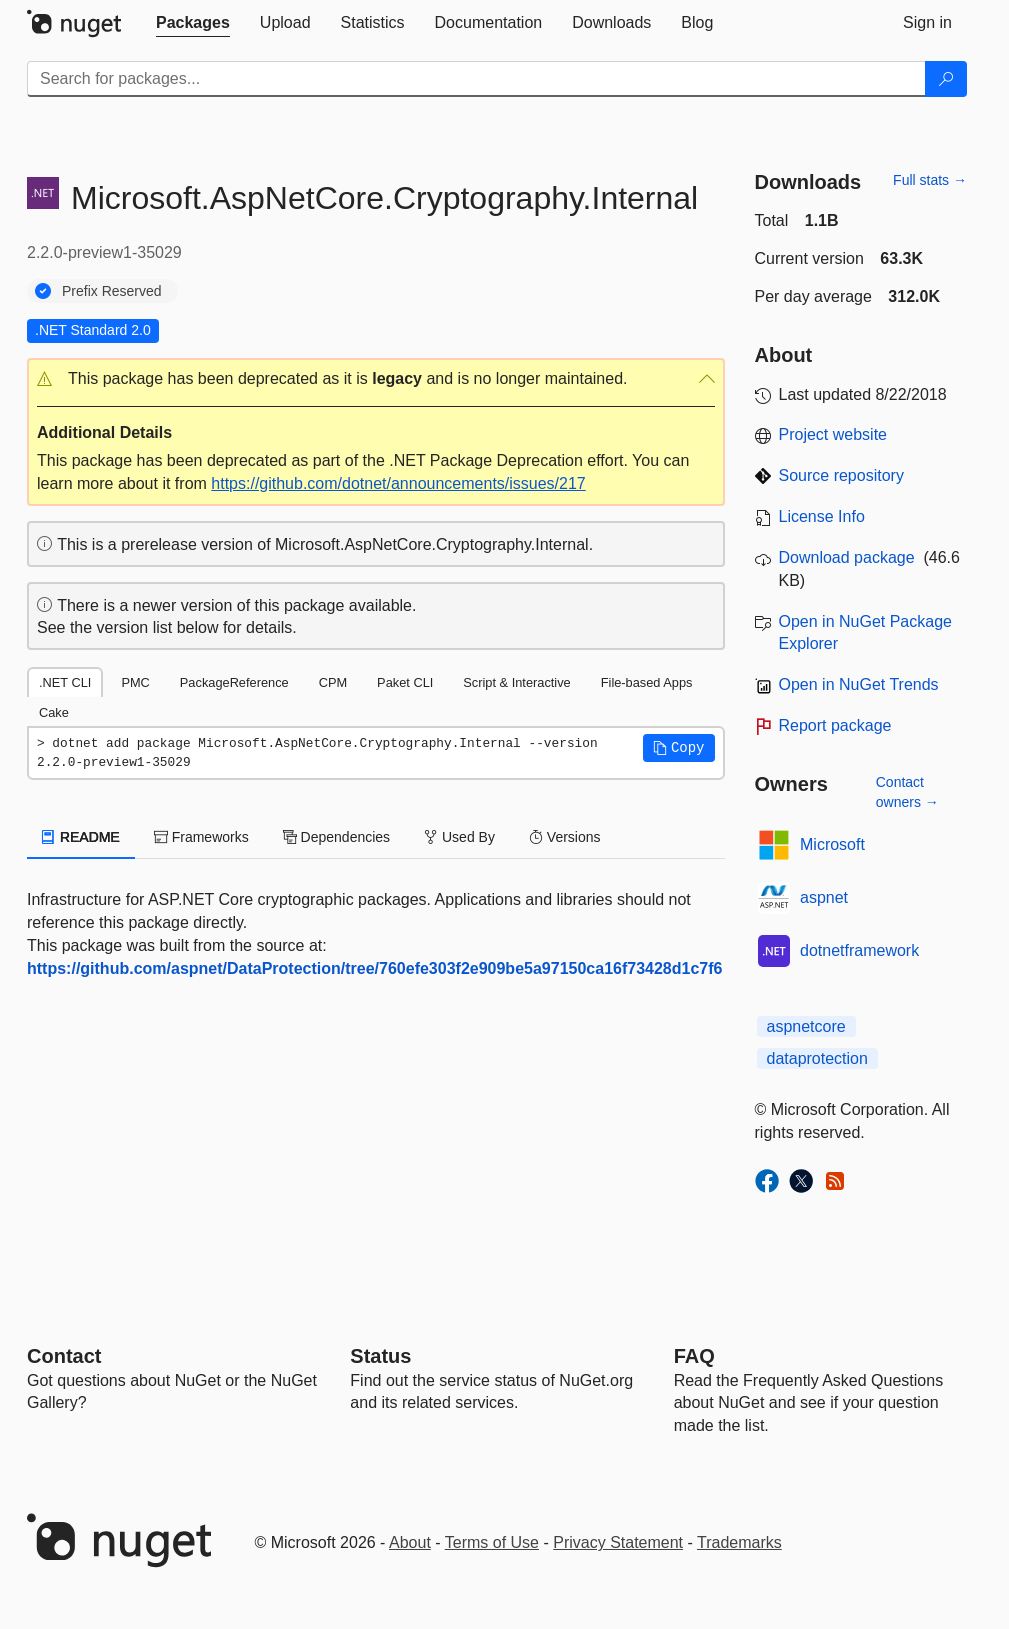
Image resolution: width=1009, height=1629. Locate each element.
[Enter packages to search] (476, 79)
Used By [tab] (459, 837)
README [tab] (81, 837)
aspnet (824, 897)
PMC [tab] (135, 682)
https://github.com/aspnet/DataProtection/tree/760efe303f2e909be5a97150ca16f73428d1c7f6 (374, 968)
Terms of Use (492, 1542)
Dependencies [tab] (336, 837)
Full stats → (930, 180)
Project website (833, 434)
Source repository (841, 475)
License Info (822, 516)
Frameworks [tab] (201, 837)
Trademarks (739, 1542)
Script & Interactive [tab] (516, 682)
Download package (847, 557)
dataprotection (817, 1058)
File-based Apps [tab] (647, 682)
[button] (376, 379)
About (410, 1542)
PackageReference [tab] (234, 682)
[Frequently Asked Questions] (694, 1356)
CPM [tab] (333, 682)
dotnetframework (859, 950)
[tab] (193, 23)
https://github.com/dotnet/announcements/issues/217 (398, 483)
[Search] (946, 79)
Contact (64, 1356)
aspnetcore (806, 1026)
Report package (835, 725)
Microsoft (832, 844)
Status (380, 1356)
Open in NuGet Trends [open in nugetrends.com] (859, 684)
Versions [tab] (565, 837)
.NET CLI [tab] (65, 682)
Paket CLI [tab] (405, 682)
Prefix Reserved (112, 291)
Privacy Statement (618, 1542)
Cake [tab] (54, 712)
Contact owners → (907, 792)
